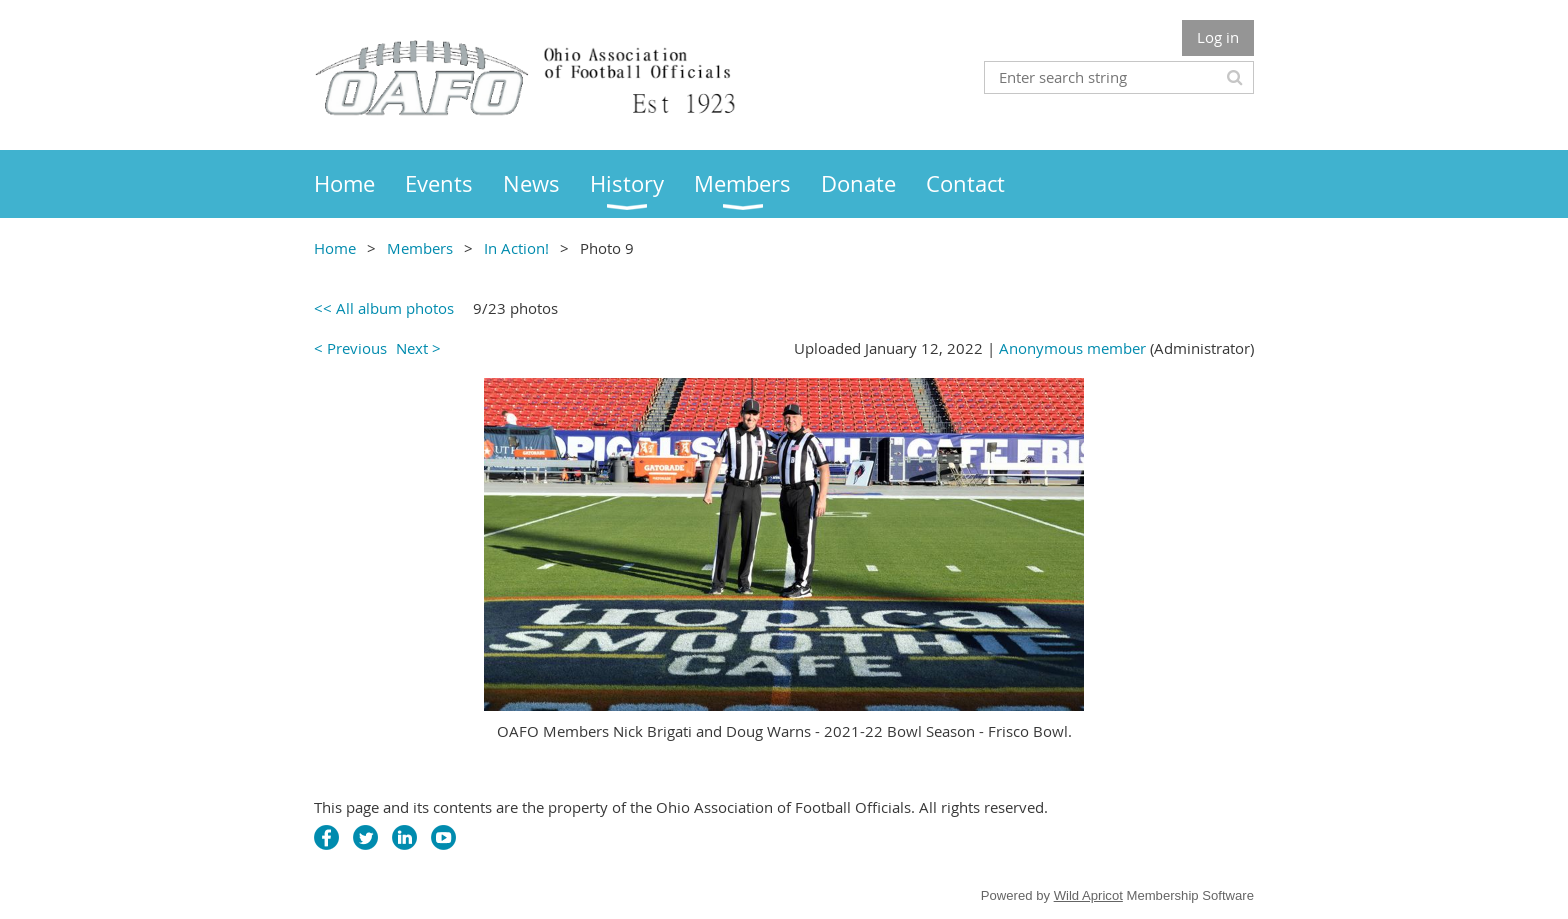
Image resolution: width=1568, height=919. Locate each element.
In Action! (516, 248)
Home (335, 248)
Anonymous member (1072, 348)
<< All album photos (384, 308)
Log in (1218, 37)
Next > (418, 348)
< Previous (350, 348)
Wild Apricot (1088, 895)
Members (420, 248)
